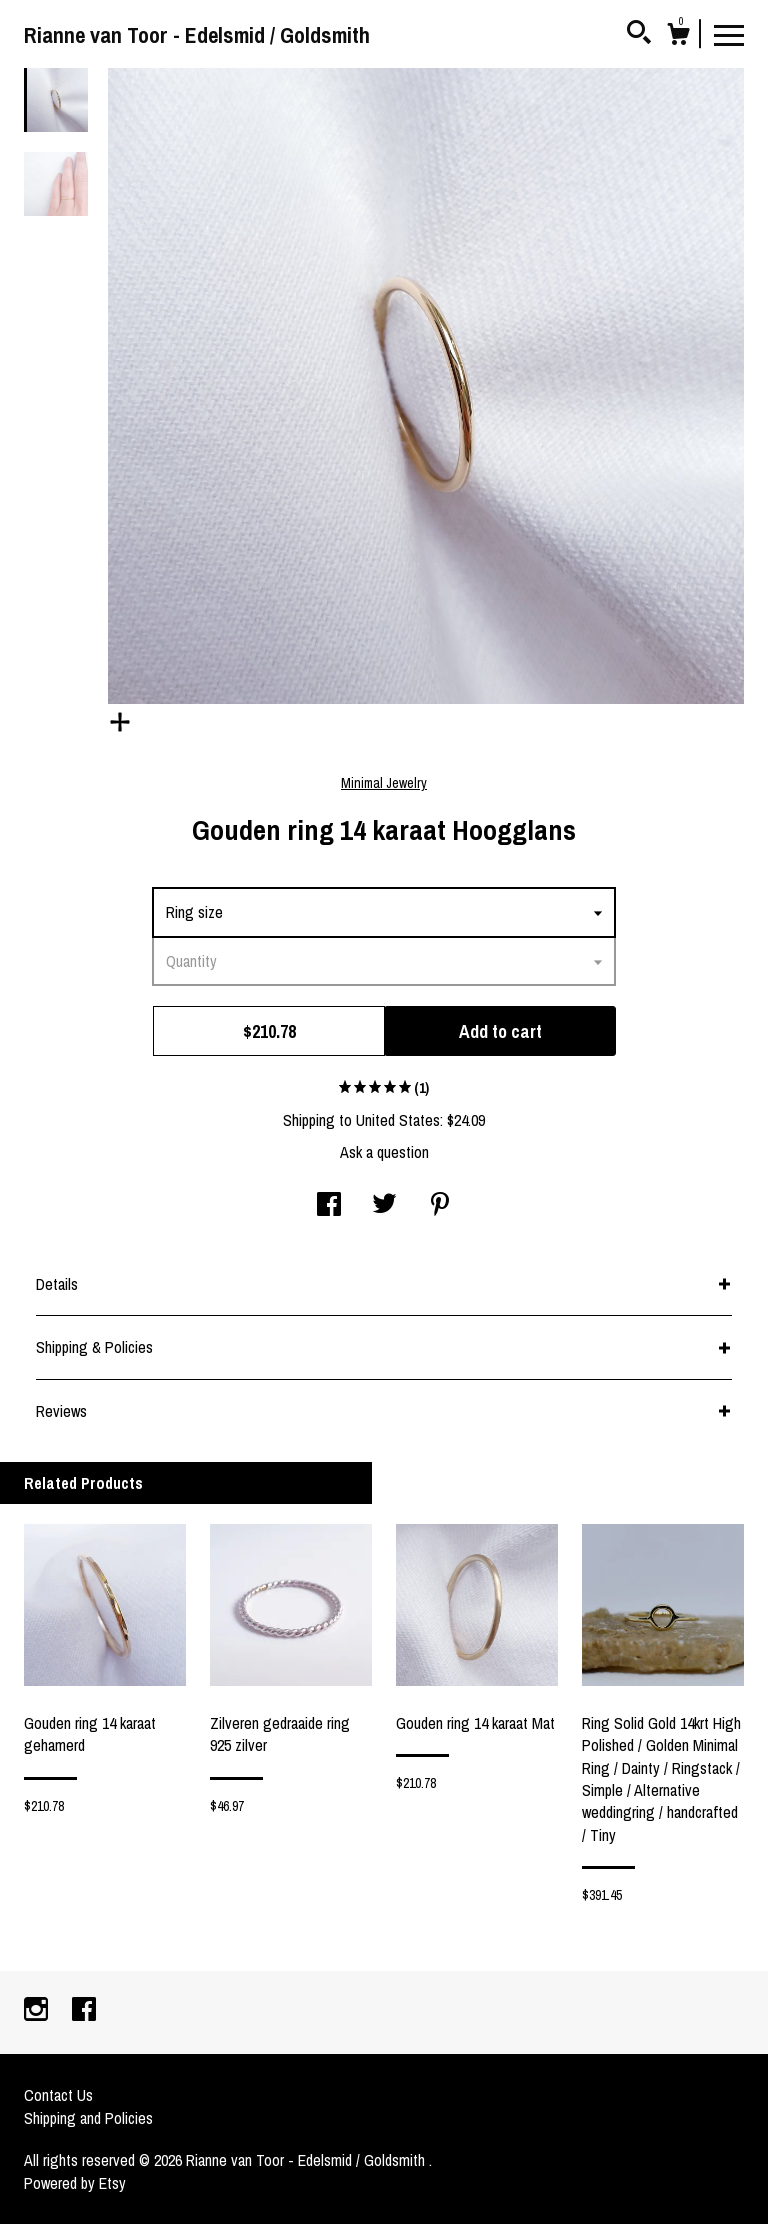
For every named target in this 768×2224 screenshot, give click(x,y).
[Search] (639, 35)
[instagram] (38, 2011)
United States (398, 1120)
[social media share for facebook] (329, 1206)
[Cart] (678, 37)
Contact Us (58, 2095)
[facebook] (84, 2011)
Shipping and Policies (88, 2118)
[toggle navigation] (729, 34)
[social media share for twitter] (384, 1206)
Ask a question (384, 1152)
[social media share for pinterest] (440, 1206)
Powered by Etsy (75, 2183)
